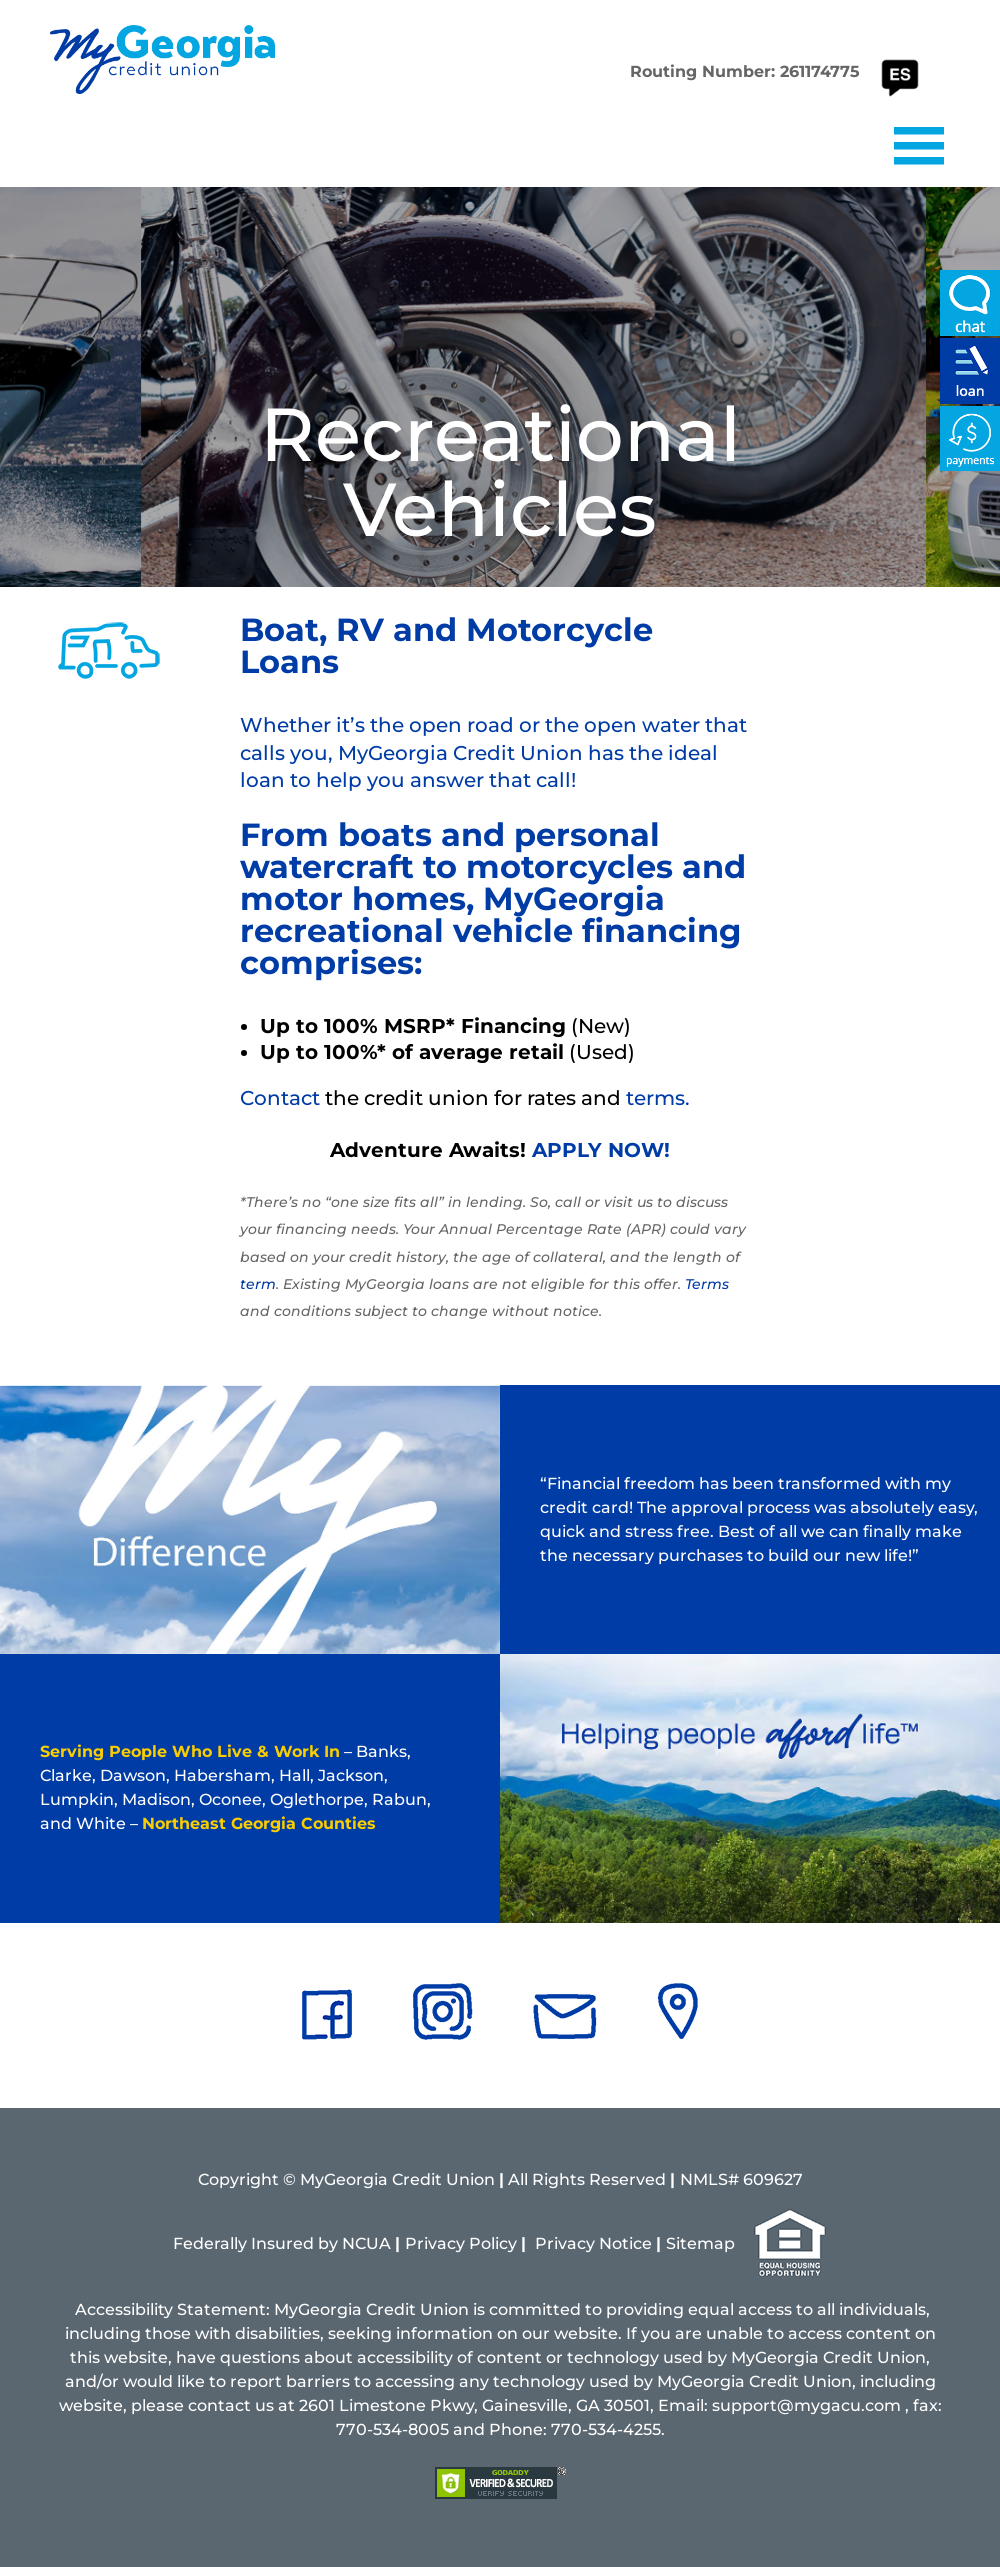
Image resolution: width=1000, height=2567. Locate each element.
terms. (658, 1098)
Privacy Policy (461, 2243)
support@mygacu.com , (810, 2405)
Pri (546, 2243)
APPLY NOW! (601, 1150)
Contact (280, 1098)
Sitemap (700, 2243)
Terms (707, 1284)
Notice (625, 2243)
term (258, 1284)
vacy (576, 2243)
